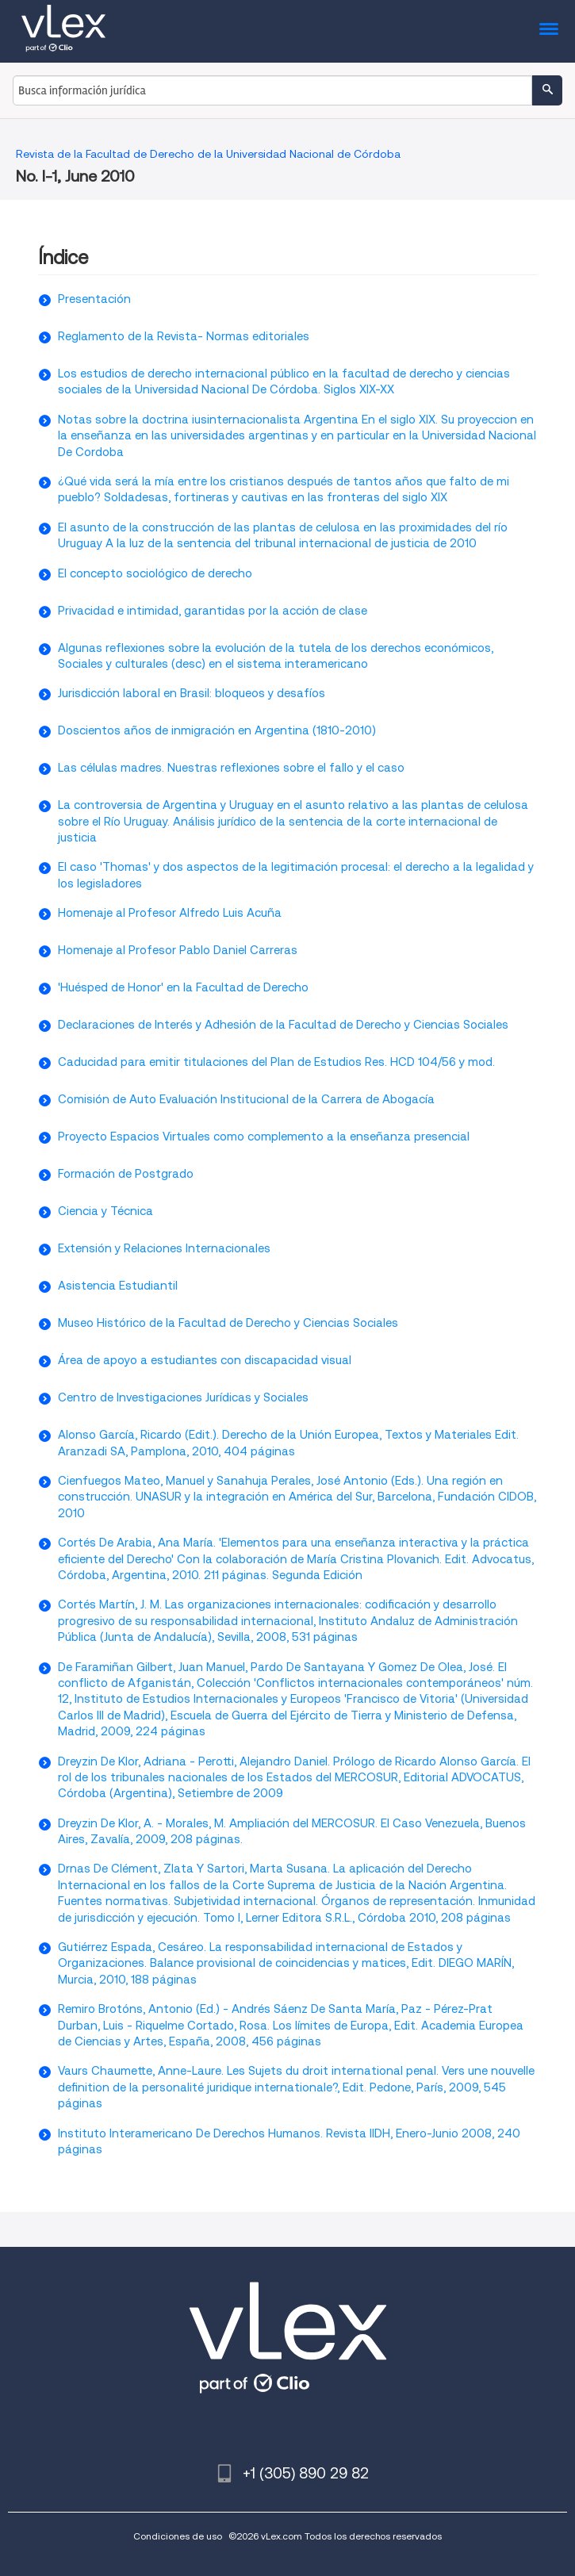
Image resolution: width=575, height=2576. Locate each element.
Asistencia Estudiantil (118, 1285)
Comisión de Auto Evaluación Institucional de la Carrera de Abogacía (246, 1099)
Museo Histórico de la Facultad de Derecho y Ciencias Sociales (228, 1323)
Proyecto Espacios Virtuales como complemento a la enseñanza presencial (264, 1136)
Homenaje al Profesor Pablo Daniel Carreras (177, 950)
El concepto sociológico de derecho (155, 573)
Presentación (94, 299)
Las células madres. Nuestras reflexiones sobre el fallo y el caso (231, 767)
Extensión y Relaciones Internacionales (164, 1248)
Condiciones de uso (177, 2536)
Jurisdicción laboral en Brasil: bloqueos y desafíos (191, 693)
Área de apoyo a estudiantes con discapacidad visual (204, 1360)
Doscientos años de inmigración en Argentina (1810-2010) (217, 730)
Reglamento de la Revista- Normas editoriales (183, 336)
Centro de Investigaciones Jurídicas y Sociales (183, 1397)
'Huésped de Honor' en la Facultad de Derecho (183, 987)
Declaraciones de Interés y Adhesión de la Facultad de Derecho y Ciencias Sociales (283, 1024)
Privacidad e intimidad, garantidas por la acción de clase (212, 610)
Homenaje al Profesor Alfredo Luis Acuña (170, 913)
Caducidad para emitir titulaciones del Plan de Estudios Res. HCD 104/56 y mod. (276, 1062)
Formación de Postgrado (126, 1173)
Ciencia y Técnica (105, 1211)
